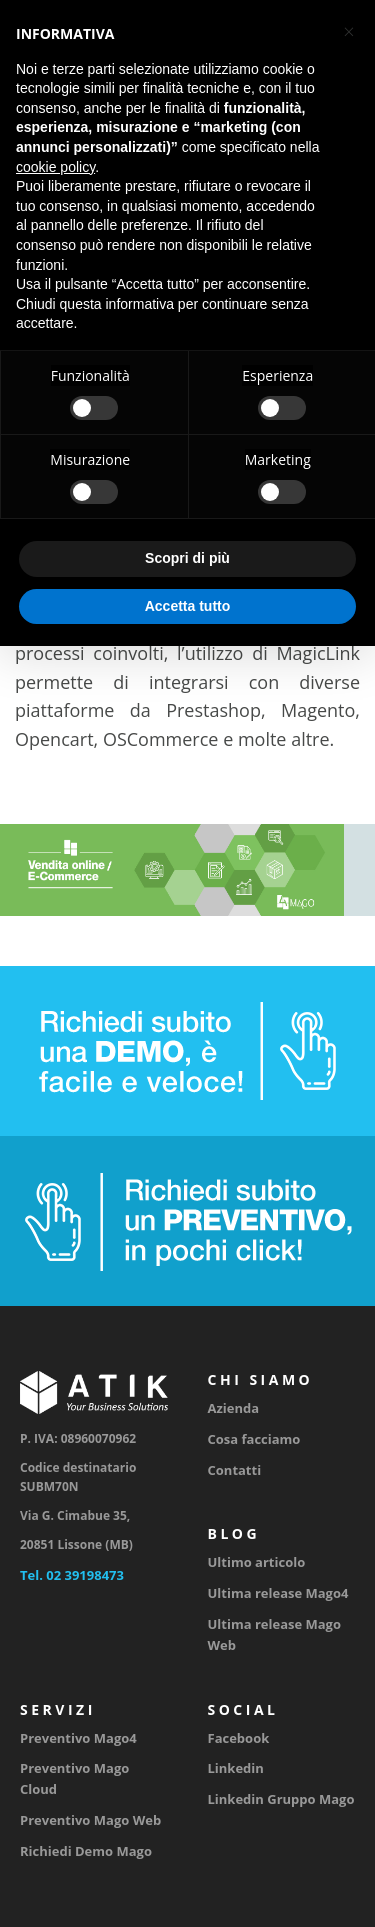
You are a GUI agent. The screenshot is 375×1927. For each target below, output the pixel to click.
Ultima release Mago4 (278, 1593)
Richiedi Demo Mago (86, 1851)
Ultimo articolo (257, 1562)
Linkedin (236, 1768)
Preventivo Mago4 (78, 1738)
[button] (349, 32)
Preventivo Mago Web (90, 1820)
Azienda (234, 1408)
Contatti (235, 1470)
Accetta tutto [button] (188, 606)
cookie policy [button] (55, 167)
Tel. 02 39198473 (72, 1575)
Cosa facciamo (254, 1439)
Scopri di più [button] (187, 558)
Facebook (239, 1738)
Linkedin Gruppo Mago (281, 1799)
